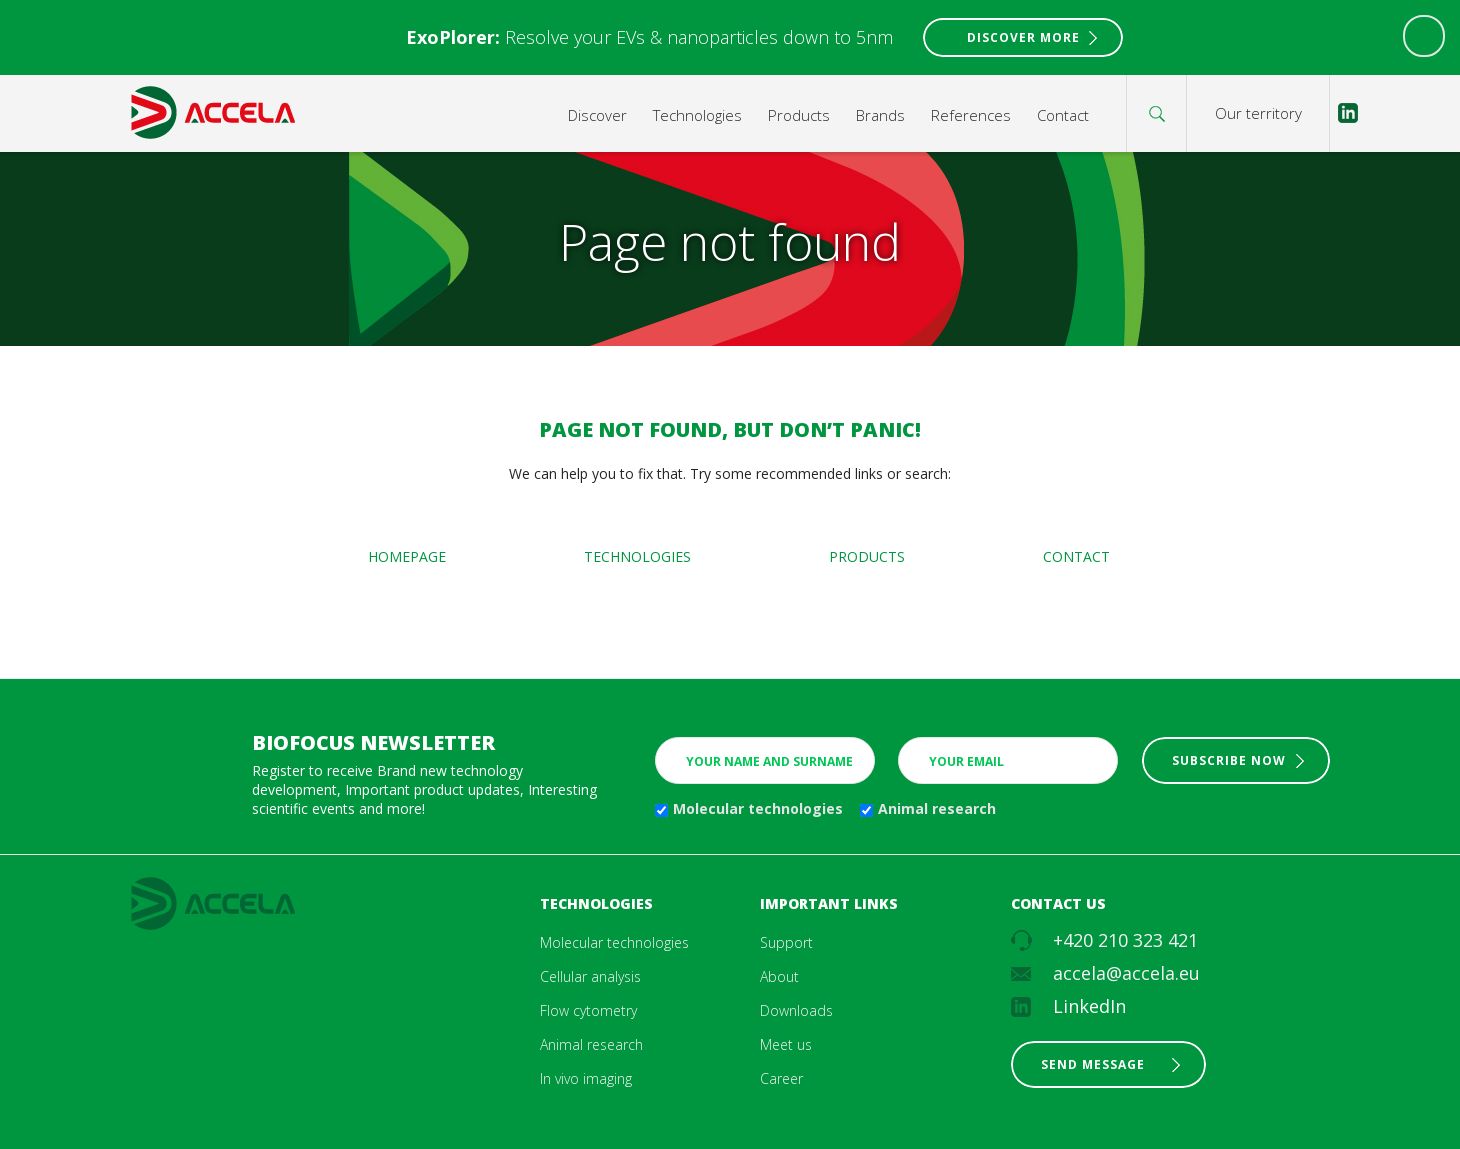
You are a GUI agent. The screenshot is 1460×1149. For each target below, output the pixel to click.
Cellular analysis (590, 976)
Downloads (796, 1010)
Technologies (697, 115)
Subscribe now (1229, 760)
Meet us (786, 1044)
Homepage (407, 556)
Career (781, 1078)
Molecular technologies (758, 808)
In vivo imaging (586, 1078)
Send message (1093, 1064)
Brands (880, 115)
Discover (597, 115)
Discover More (1023, 37)
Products (799, 115)
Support (786, 942)
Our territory (1258, 113)
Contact (1063, 115)
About (779, 976)
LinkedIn (1089, 1006)
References (971, 115)
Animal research (937, 808)
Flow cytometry (588, 1010)
